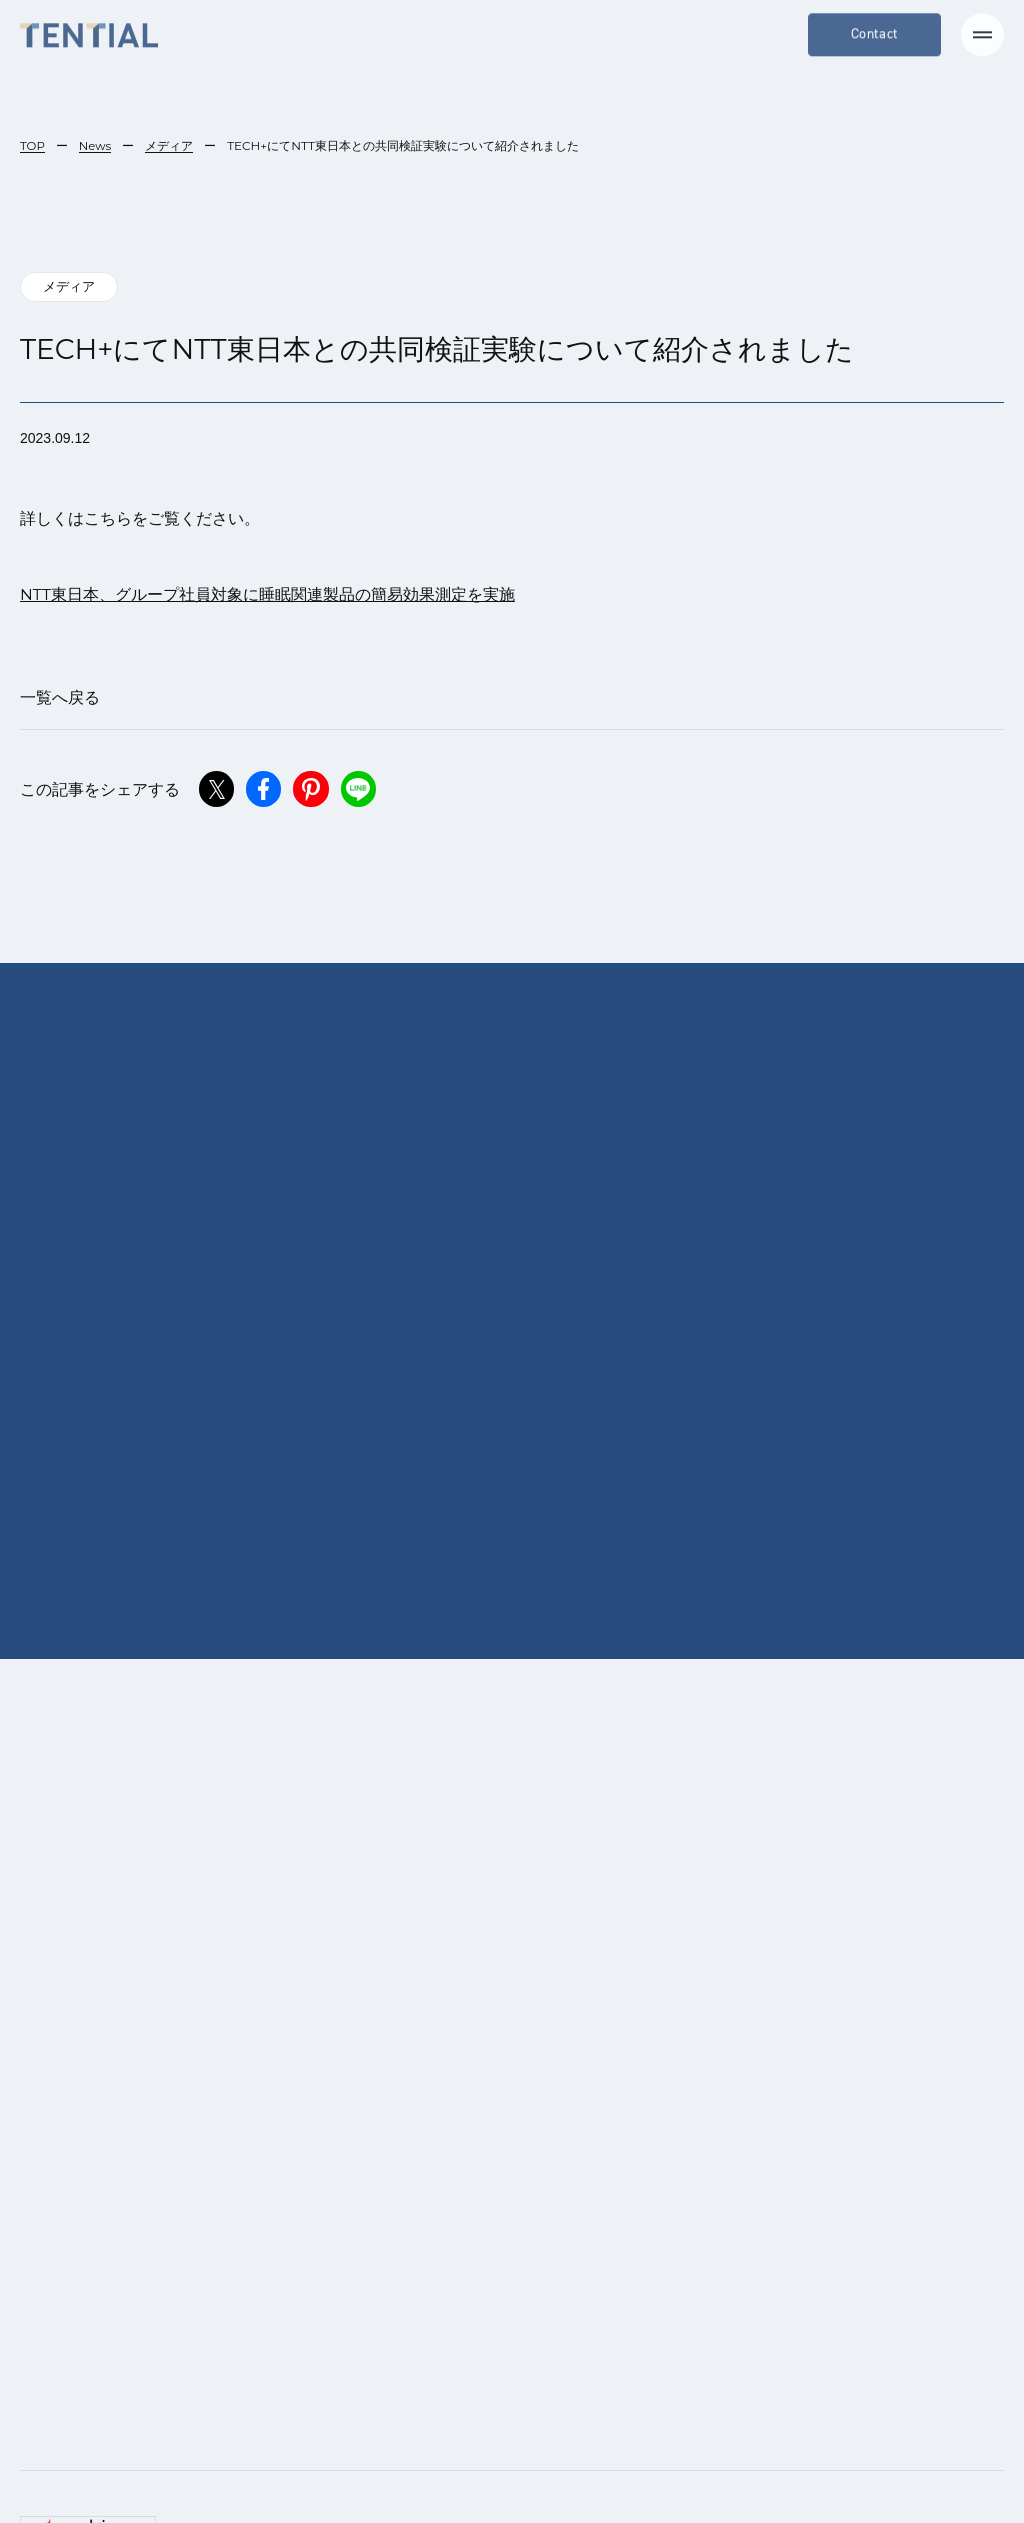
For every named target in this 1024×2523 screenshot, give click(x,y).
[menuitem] (444, 2472)
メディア (171, 145)
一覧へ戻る (60, 697)
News (95, 145)
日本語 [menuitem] (455, 2472)
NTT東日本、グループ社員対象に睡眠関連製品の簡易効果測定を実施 (268, 594)
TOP (32, 145)
